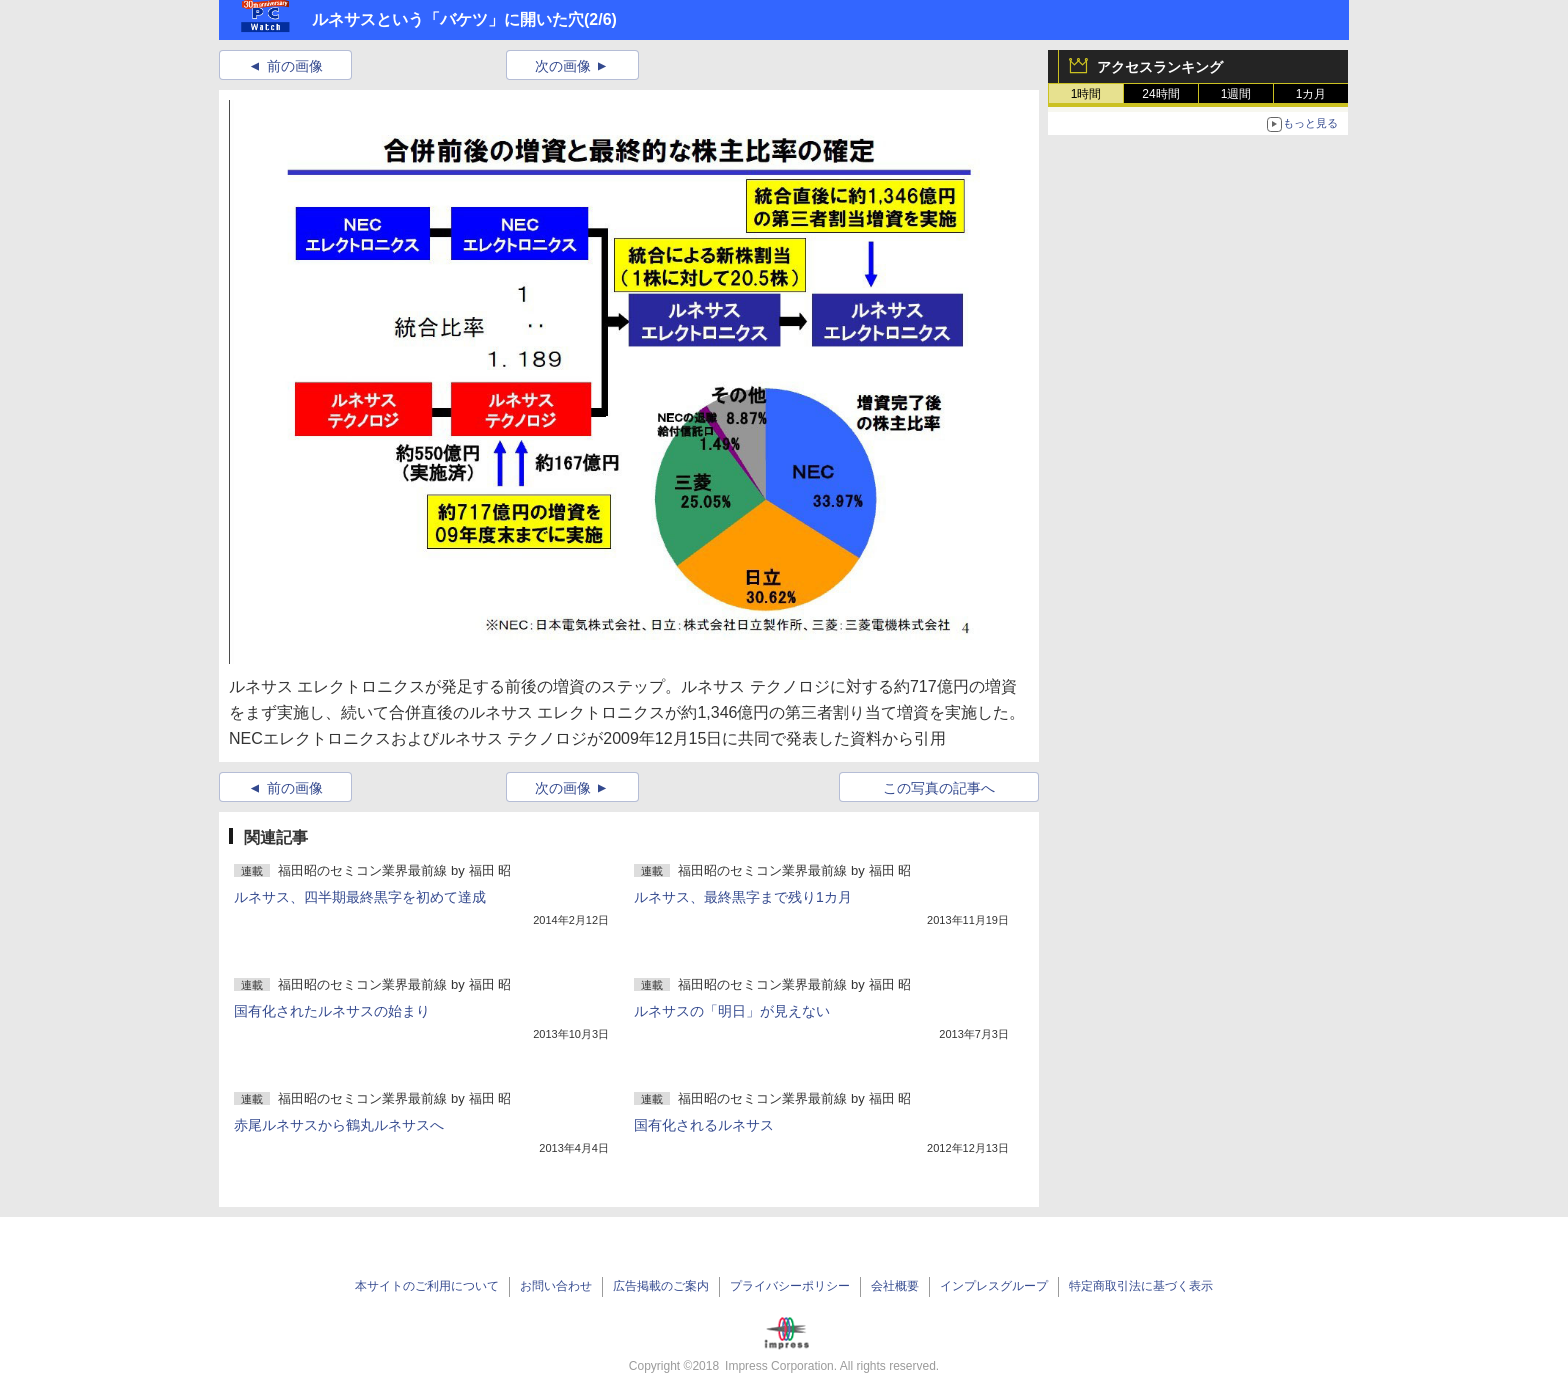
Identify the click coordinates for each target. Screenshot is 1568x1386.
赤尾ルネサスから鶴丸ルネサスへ (339, 1125)
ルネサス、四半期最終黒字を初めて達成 (360, 897)
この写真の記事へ (939, 788)
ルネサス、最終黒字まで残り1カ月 (743, 897)
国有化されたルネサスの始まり (332, 1011)
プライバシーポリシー (790, 1286)
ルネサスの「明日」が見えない (732, 1011)
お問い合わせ (556, 1286)
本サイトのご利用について (427, 1286)
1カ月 (1311, 94)
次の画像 (563, 66)
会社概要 (895, 1286)
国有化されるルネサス (704, 1125)
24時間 (1160, 94)
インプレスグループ (994, 1286)
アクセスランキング (1160, 67)
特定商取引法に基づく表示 (1141, 1286)
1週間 (1236, 94)
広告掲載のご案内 (661, 1286)
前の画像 (295, 66)
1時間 (1086, 94)
